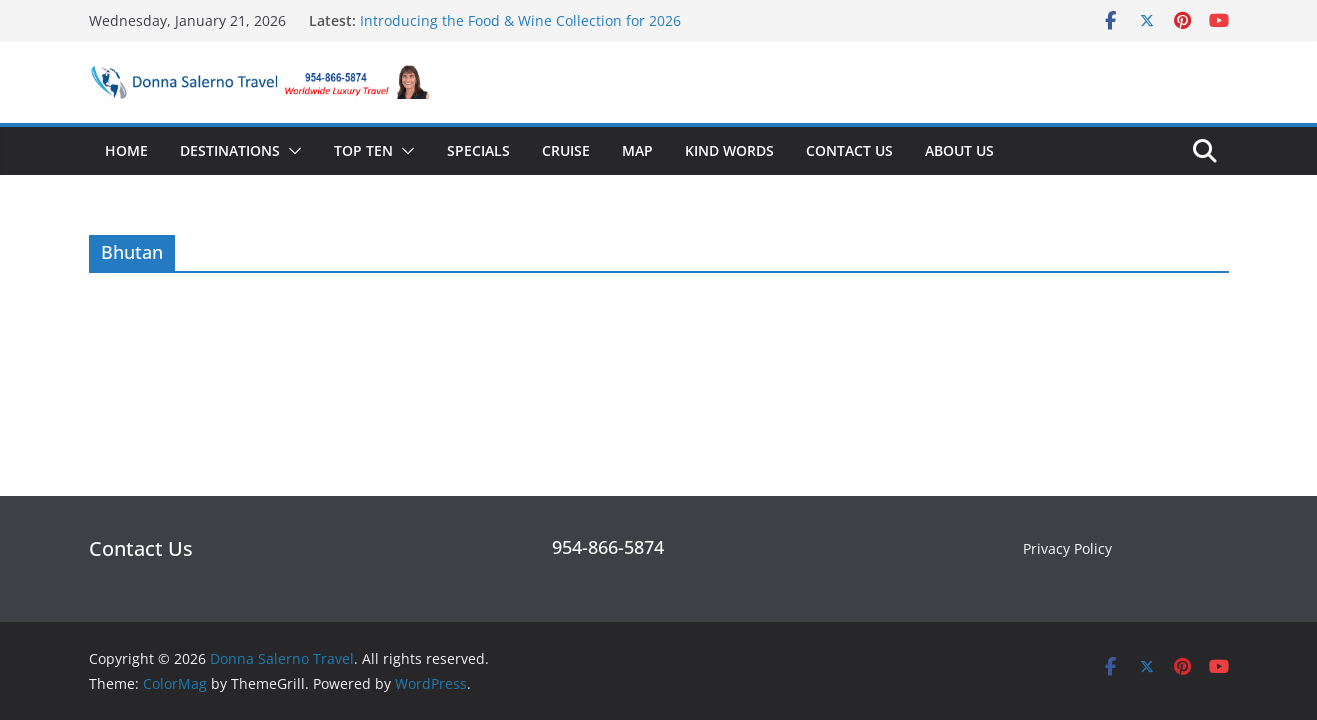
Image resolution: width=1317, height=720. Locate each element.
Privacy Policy (1067, 548)
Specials (478, 150)
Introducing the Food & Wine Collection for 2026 (520, 20)
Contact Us (849, 150)
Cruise (566, 150)
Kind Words (729, 150)
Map (637, 150)
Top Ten (363, 150)
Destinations (230, 150)
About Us (959, 150)
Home (126, 150)
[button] (291, 151)
